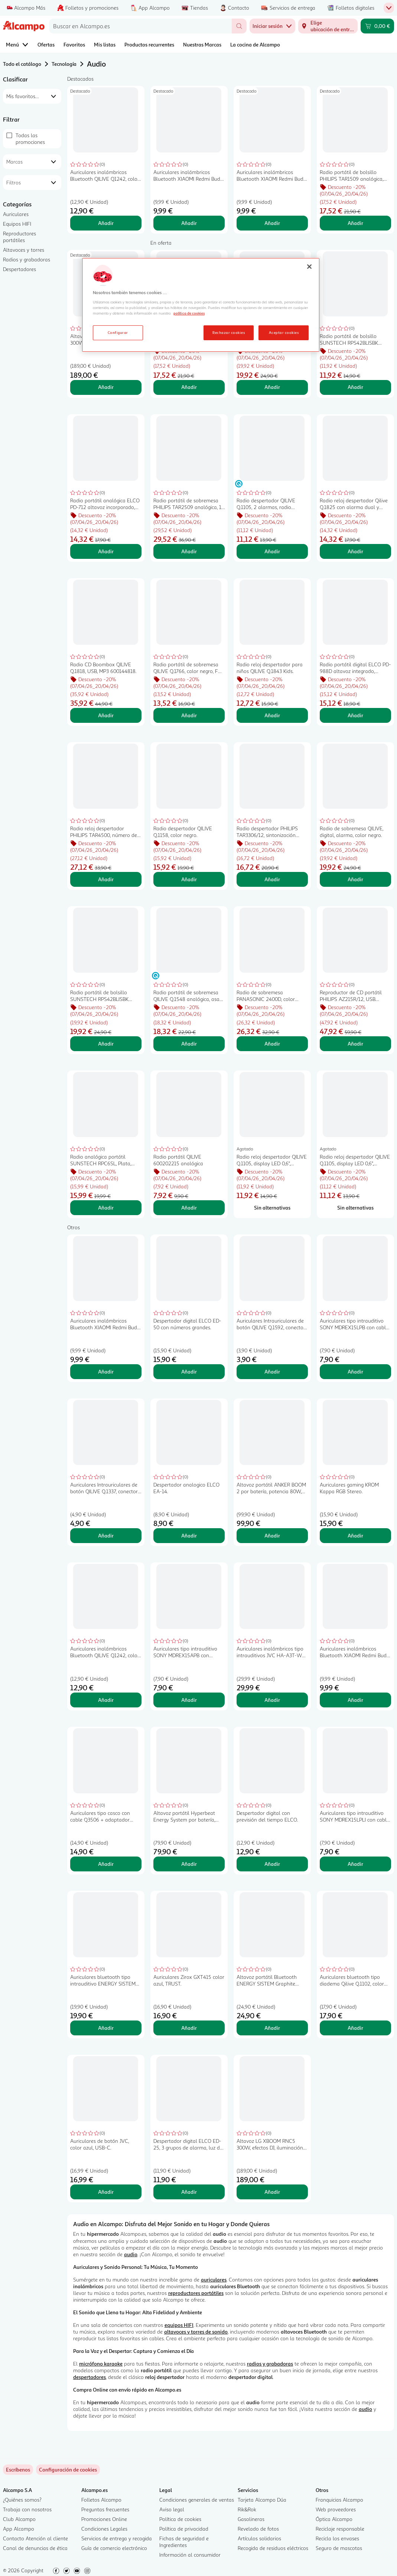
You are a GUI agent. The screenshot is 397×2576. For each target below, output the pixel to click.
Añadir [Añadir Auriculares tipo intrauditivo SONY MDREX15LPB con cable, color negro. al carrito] (355, 1371)
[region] (201, 305)
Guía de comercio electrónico (114, 2548)
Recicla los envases (337, 2538)
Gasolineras (251, 2519)
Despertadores (19, 269)
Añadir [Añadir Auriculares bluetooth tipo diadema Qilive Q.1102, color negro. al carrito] (355, 2028)
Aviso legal (171, 2509)
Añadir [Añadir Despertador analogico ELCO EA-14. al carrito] (189, 1535)
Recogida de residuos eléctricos (273, 2548)
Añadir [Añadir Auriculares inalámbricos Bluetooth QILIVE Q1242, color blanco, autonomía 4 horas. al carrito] (106, 223)
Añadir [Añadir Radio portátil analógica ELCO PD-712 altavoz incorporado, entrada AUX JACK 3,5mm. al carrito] (106, 551)
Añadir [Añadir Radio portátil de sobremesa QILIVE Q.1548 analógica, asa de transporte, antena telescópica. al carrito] (189, 1043)
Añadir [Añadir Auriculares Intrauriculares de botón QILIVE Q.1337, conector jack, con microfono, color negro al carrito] (106, 1535)
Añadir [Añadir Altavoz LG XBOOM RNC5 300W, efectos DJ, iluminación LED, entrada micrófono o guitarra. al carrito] (106, 387)
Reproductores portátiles (19, 236)
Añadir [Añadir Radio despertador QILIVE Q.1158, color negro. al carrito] (189, 879)
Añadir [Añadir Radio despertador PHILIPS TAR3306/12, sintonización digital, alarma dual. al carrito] (272, 879)
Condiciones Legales (104, 2528)
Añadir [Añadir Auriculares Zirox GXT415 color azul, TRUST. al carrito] (189, 2028)
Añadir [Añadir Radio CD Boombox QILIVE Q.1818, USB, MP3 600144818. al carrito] (106, 715)
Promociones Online (104, 2519)
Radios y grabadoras (26, 259)
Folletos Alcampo (101, 2499)
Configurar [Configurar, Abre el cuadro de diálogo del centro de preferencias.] (118, 332)
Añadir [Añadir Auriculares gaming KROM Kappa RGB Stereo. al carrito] (355, 1535)
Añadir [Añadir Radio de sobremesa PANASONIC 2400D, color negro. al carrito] (272, 1043)
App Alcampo (18, 2528)
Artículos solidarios (259, 2538)
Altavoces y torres (23, 250)
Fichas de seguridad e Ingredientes (184, 2541)
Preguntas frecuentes (105, 2509)
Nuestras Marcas (202, 44)
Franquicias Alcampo (339, 2499)
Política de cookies (180, 2519)
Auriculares (16, 214)
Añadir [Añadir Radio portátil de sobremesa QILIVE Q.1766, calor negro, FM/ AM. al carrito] (189, 715)
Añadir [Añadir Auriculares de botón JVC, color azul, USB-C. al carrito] (106, 2192)
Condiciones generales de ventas (196, 2499)
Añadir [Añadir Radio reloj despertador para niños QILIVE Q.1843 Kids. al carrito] (272, 715)
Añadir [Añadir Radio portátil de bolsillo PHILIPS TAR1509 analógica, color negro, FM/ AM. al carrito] (355, 223)
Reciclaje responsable (340, 2528)
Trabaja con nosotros (27, 2509)
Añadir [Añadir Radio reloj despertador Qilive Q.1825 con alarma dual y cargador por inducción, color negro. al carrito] (355, 551)
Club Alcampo (19, 2519)
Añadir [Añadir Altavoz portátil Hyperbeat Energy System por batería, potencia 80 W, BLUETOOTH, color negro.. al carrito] (189, 1864)
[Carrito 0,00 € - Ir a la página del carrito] (377, 26)
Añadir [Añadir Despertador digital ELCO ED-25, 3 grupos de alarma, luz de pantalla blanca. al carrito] (189, 2192)
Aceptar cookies (284, 332)
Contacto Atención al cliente (35, 2538)
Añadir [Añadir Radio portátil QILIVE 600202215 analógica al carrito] (189, 1207)
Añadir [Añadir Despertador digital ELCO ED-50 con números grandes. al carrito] (189, 1371)
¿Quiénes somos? (22, 2499)
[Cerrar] (309, 266)
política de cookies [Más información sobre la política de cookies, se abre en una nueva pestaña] (189, 313)
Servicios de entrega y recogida (116, 2538)
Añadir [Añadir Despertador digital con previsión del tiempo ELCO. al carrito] (272, 1864)
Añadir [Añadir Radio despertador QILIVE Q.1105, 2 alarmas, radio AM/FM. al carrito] (272, 551)
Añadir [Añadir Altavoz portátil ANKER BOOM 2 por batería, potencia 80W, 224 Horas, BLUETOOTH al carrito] (272, 1535)
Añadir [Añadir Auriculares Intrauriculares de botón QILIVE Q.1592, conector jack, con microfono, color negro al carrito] (272, 1371)
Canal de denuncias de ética (35, 2548)
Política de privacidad (183, 2528)
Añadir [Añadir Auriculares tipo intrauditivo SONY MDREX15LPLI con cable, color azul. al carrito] (355, 1864)
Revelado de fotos (258, 2528)
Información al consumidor (190, 2554)
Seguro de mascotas (339, 2548)
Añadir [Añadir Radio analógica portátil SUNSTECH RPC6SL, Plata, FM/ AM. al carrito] (106, 1207)
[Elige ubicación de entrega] (328, 26)
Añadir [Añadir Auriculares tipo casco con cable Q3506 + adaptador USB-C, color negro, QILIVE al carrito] (106, 1864)
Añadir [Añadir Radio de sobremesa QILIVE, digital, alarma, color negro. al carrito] (355, 879)
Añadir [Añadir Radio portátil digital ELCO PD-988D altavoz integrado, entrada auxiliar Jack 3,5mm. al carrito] (355, 715)
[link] (68, 2469)
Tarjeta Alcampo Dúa (262, 2499)
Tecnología (64, 64)
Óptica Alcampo (334, 2519)
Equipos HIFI (17, 223)
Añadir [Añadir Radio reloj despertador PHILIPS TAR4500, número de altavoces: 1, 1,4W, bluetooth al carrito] (106, 879)
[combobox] (140, 26)
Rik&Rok (247, 2509)
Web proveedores (336, 2509)
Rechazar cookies (228, 332)
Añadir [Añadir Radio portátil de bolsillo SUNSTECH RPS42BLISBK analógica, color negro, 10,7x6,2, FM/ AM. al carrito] (355, 387)
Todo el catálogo (22, 64)
